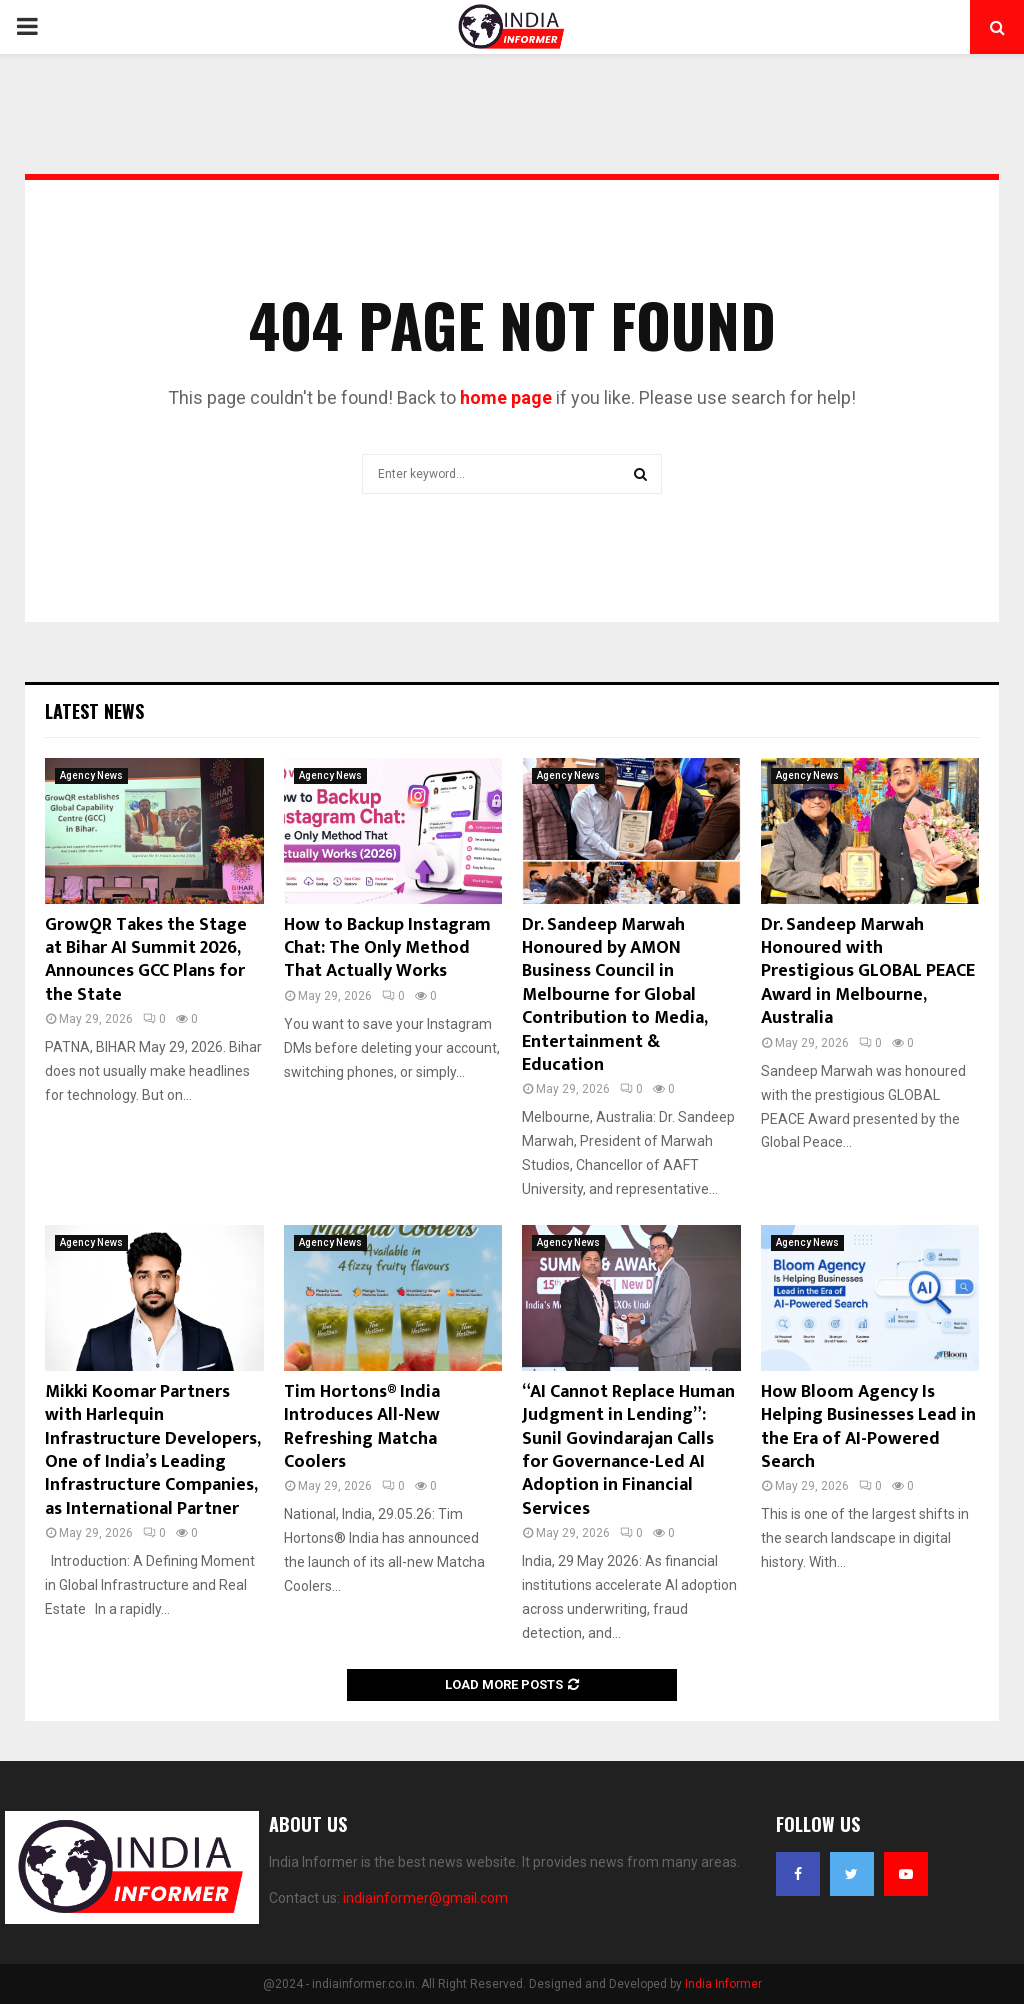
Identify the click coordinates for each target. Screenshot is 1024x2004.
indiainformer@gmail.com (425, 1898)
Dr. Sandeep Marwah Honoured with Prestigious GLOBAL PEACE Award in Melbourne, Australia (868, 972)
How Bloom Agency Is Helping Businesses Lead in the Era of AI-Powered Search (868, 1427)
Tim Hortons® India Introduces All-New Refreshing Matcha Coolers (362, 1427)
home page (506, 397)
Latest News (94, 711)
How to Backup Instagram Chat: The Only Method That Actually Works (387, 948)
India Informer (723, 1984)
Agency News (91, 775)
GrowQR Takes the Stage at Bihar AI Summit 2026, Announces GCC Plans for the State (146, 960)
